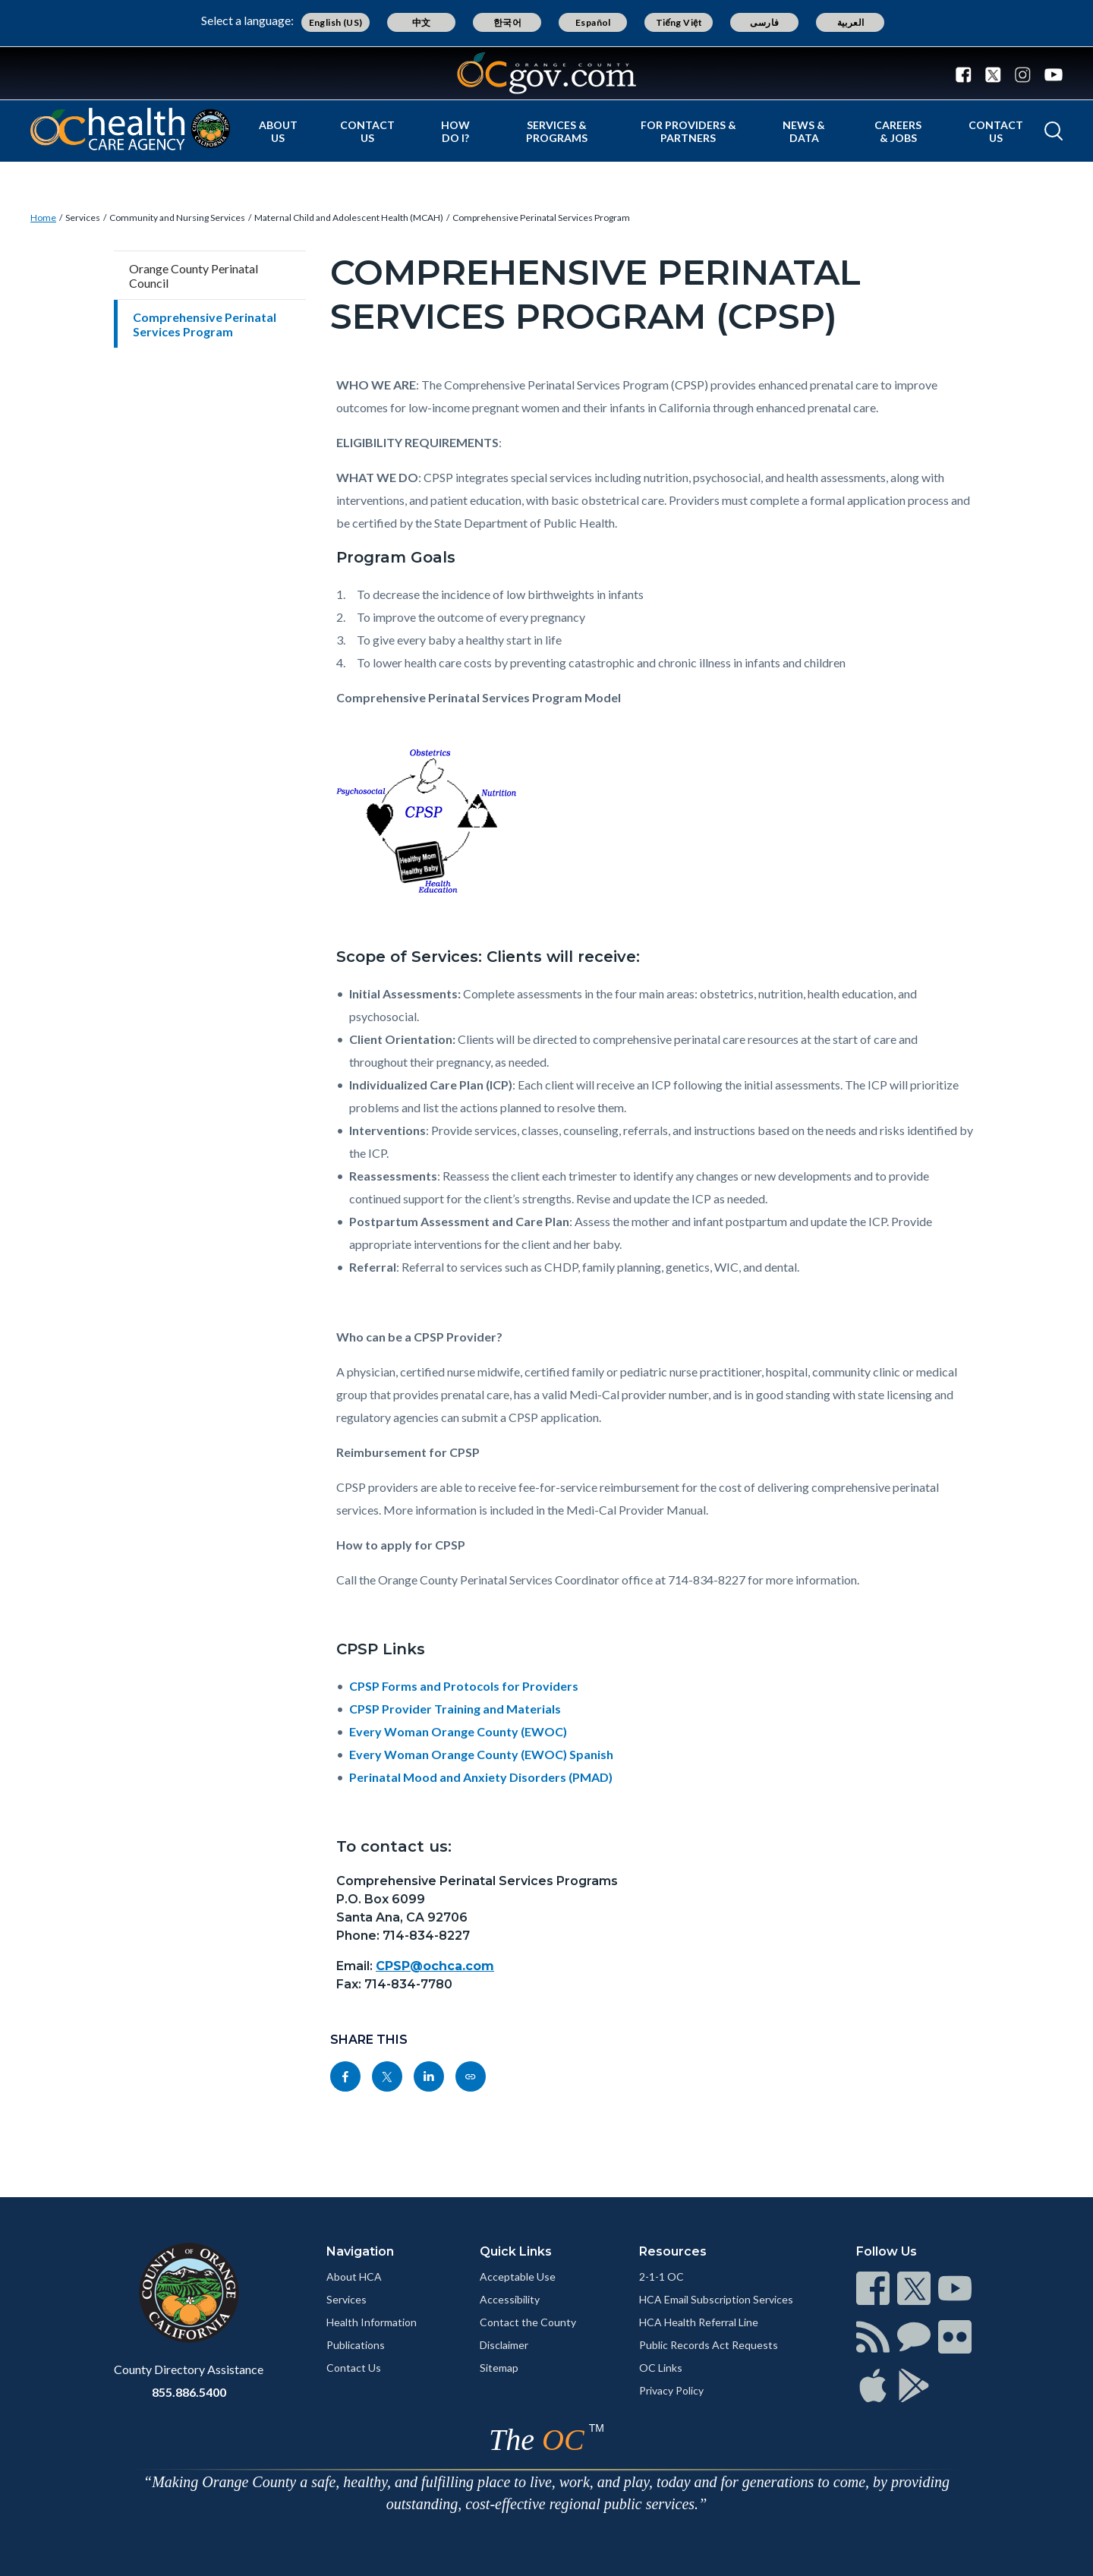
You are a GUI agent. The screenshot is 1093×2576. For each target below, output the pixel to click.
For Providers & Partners (688, 131)
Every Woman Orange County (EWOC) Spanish (481, 1754)
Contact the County (528, 2322)
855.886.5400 (189, 2392)
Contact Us (367, 131)
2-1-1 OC (661, 2276)
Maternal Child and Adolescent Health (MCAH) (348, 217)
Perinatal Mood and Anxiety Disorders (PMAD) (481, 1777)
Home (43, 217)
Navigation (360, 2251)
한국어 (507, 22)
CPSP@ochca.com (435, 1966)
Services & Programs (556, 131)
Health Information (371, 2322)
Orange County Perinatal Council (193, 275)
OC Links (660, 2367)
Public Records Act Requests (708, 2344)
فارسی (764, 22)
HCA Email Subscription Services (716, 2299)
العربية (851, 22)
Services (82, 217)
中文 (421, 22)
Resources (673, 2251)
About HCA (354, 2276)
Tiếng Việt (679, 22)
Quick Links (516, 2251)
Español (593, 22)
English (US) (336, 22)
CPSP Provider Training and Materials (455, 1708)
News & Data (804, 131)
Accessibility (510, 2299)
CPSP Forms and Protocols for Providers (463, 1686)
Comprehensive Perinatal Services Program (541, 217)
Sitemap (499, 2367)
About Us (278, 131)
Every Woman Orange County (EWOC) (458, 1731)
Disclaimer (504, 2344)
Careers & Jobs (897, 131)
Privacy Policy (671, 2390)
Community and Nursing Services (177, 217)
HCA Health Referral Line (698, 2322)
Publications (355, 2344)
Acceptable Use (518, 2276)
